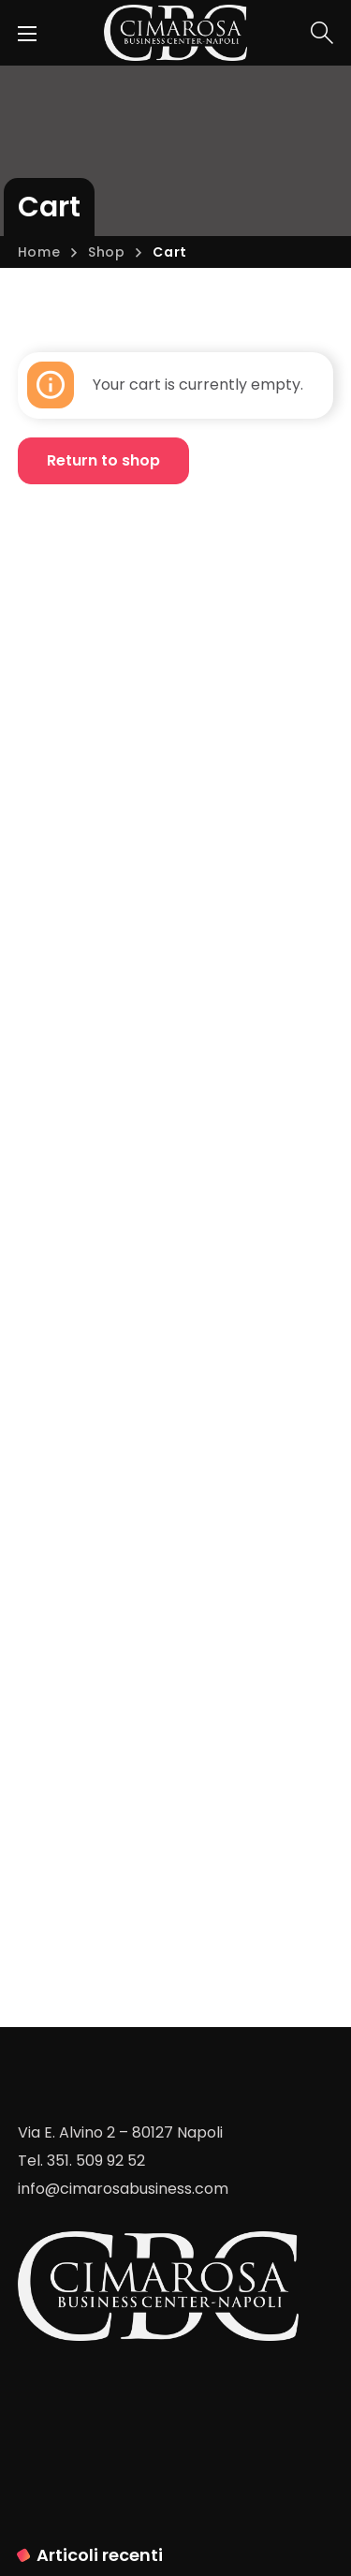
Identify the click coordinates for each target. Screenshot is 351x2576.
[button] (322, 33)
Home (39, 252)
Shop (106, 252)
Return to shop (103, 460)
